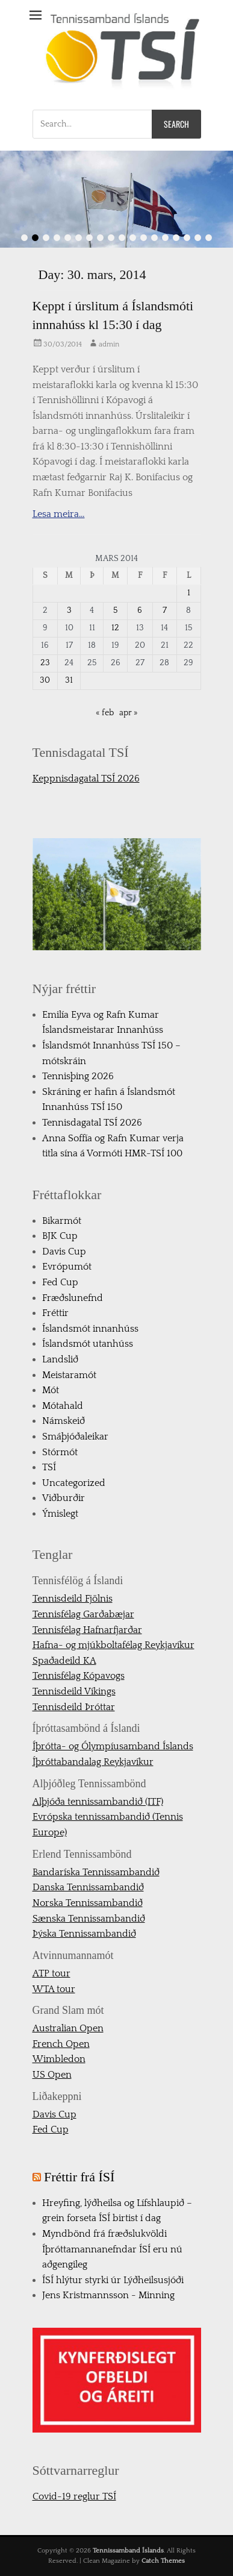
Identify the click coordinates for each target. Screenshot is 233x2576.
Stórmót (60, 1452)
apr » (128, 713)
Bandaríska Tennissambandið (96, 1872)
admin (109, 344)
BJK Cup (60, 1235)
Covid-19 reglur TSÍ (74, 2496)
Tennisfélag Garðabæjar (83, 1614)
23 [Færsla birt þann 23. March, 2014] (45, 663)
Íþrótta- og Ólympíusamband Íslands (113, 1746)
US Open (52, 2074)
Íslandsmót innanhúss (90, 1328)
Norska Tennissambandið (88, 1903)
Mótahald (62, 1405)
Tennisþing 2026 (78, 1076)
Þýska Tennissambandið (84, 1933)
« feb (105, 713)
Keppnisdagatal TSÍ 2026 (86, 778)
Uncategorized (73, 1483)
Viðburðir (63, 1498)
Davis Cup (64, 1251)
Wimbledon (59, 2059)
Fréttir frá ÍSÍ (79, 2176)
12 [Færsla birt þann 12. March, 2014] (115, 628)
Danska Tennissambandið (88, 1887)
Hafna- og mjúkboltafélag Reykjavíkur (113, 1645)
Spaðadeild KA (64, 1660)
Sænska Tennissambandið (89, 1918)
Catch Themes (163, 2561)
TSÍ (49, 1467)
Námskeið (63, 1420)
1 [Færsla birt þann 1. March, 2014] (188, 593)
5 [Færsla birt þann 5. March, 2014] (115, 610)
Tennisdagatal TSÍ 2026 (92, 1122)
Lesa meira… (59, 514)
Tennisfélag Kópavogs (79, 1675)
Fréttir (55, 1313)
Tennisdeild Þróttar (74, 1707)
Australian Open (68, 2028)
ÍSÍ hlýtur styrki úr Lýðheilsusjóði (113, 2280)
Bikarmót (61, 1220)
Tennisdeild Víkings (74, 1691)
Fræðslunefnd (72, 1298)
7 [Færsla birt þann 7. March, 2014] (165, 610)
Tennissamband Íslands (128, 2550)
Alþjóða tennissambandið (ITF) (98, 1801)
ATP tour (51, 1973)
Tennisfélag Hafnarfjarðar (87, 1630)
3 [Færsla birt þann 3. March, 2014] (69, 610)
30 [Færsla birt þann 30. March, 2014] (45, 680)
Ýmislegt (60, 1513)
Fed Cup (60, 1282)
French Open (61, 2044)
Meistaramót (69, 1375)
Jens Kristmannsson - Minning (108, 2295)
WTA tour (54, 1989)
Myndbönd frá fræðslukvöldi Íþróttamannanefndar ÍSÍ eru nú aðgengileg (112, 2249)
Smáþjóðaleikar (75, 1436)
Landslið (60, 1359)
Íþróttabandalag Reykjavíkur (93, 1762)
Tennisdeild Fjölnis (73, 1598)
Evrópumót (67, 1266)
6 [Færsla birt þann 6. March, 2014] (139, 610)
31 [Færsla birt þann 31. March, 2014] (69, 680)
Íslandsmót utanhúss (87, 1343)
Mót (50, 1390)
